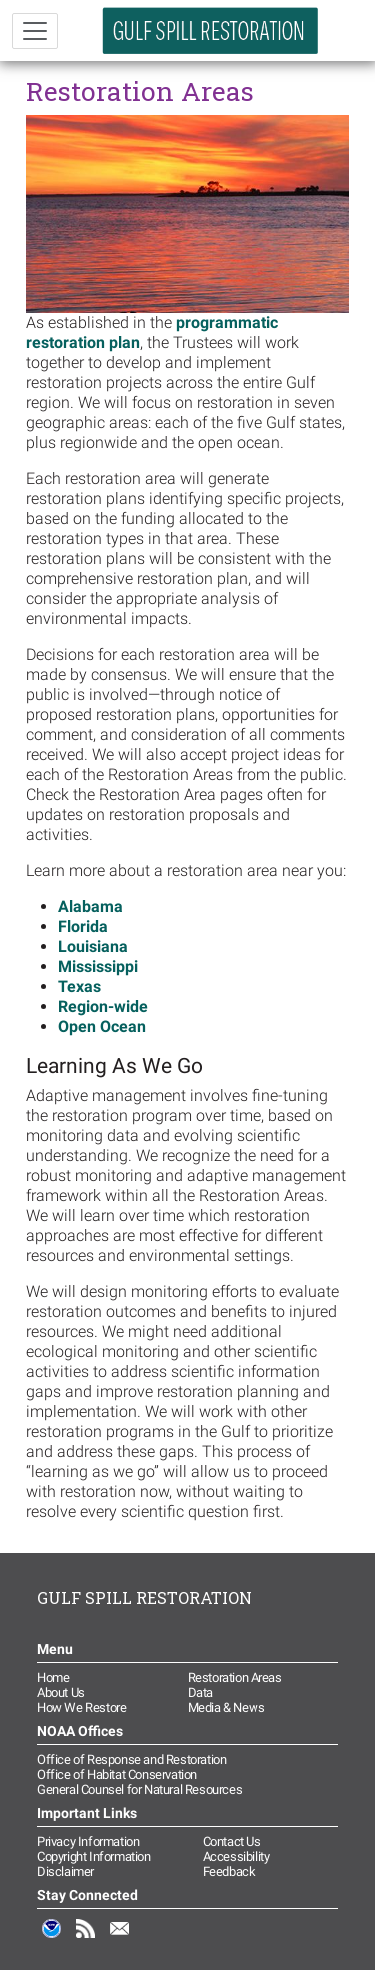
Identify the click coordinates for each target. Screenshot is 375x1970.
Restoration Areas (235, 1677)
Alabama (90, 906)
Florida (83, 926)
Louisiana (93, 946)
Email (120, 1939)
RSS (86, 1939)
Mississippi (98, 966)
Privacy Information (88, 1841)
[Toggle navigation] (35, 31)
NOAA (52, 1939)
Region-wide (103, 1006)
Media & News (226, 1707)
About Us (61, 1692)
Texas (79, 986)
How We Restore (81, 1707)
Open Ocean (102, 1026)
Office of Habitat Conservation (117, 1774)
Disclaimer (65, 1871)
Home (53, 1677)
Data (200, 1692)
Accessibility (236, 1856)
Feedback (229, 1871)
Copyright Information (94, 1856)
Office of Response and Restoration (131, 1759)
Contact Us (232, 1841)
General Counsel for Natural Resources (139, 1789)
